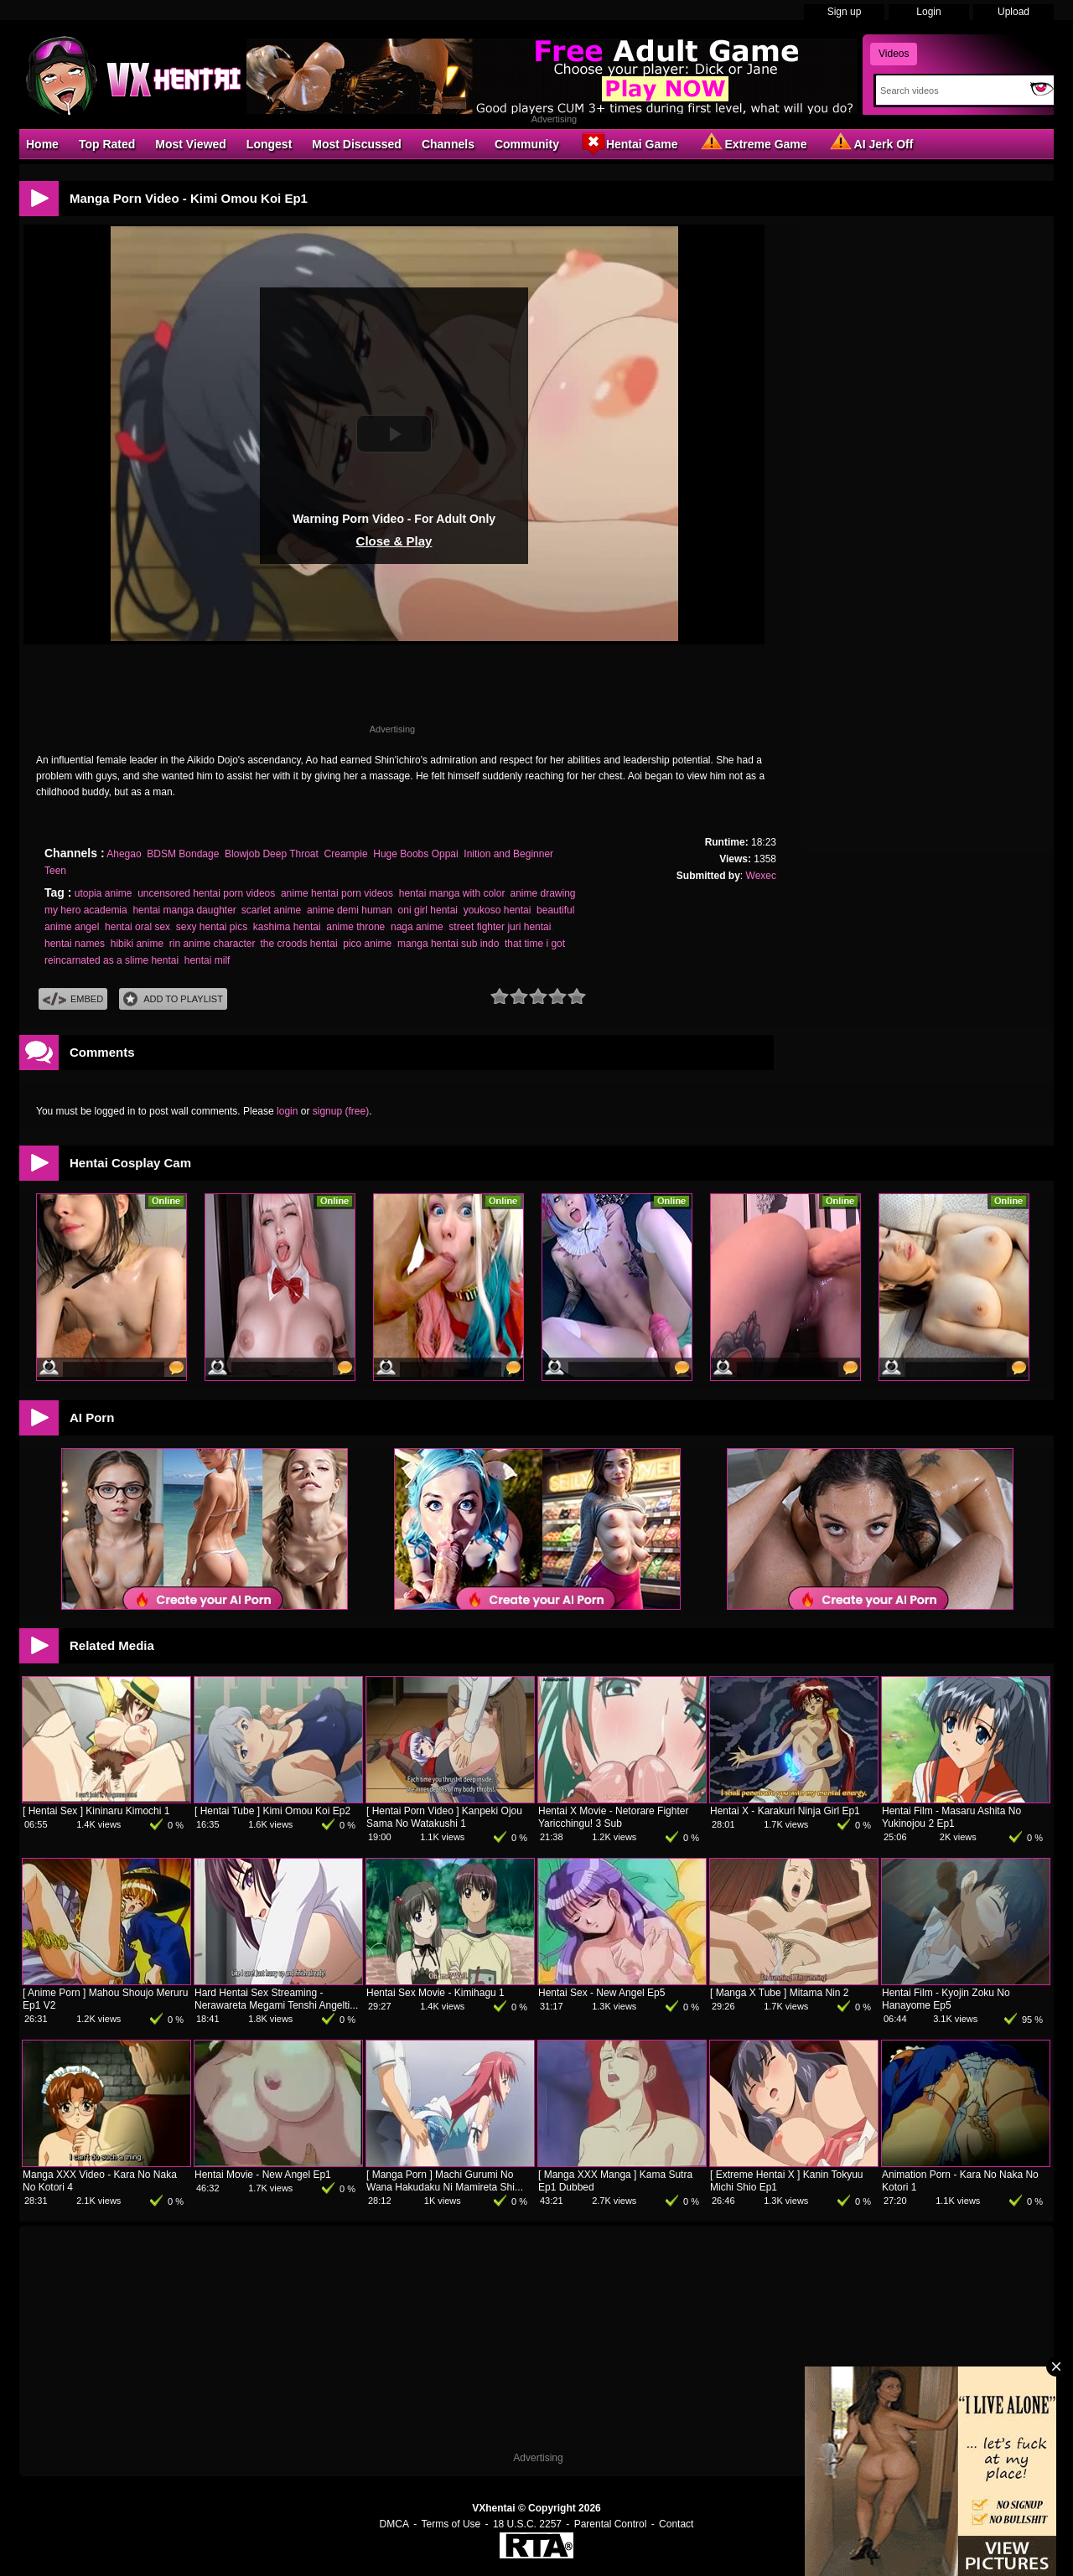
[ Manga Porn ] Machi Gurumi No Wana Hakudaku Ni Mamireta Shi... (444, 2181)
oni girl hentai (428, 910)
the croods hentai (298, 943)
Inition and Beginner (508, 854)
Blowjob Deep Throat (272, 854)
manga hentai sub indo (448, 943)
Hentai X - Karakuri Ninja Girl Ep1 (785, 1811)
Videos (894, 53)
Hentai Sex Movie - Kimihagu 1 (435, 1993)
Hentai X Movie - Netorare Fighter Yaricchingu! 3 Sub (613, 1817)
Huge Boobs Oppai (415, 854)
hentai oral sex (137, 927)
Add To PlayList (173, 999)
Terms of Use (451, 2524)
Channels (448, 144)
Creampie (346, 854)
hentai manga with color (452, 893)
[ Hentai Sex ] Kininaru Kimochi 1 (96, 1811)
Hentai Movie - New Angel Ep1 (262, 2174)
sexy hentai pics (211, 927)
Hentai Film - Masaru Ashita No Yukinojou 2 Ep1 (951, 1817)
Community (527, 144)
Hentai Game (628, 143)
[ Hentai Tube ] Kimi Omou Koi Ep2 (272, 1811)
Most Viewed (190, 144)
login (287, 1111)
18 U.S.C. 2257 (527, 2524)
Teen (55, 871)
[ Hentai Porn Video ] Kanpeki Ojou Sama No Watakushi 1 (444, 1817)
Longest (269, 144)
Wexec (761, 876)
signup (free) (341, 1111)
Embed (73, 999)
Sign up (844, 12)
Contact (676, 2524)
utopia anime (103, 893)
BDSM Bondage (183, 854)
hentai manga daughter (184, 910)
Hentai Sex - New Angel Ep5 (601, 1993)
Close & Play (394, 541)
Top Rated (107, 144)
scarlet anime (271, 910)
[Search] (949, 90)
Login (928, 12)
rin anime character (212, 943)
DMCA (394, 2524)
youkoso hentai (497, 910)
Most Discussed (357, 144)
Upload (1013, 12)
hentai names (74, 943)
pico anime (367, 943)
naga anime (417, 927)
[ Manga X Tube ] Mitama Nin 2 (779, 1993)
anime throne (355, 927)
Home (42, 144)
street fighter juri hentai (499, 927)
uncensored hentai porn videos (206, 893)
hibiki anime (137, 943)
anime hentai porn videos (337, 893)
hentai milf (207, 960)
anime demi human (349, 910)
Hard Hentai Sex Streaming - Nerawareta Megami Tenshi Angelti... (276, 1999)
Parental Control (610, 2524)
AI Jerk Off (870, 143)
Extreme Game (752, 143)
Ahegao (123, 854)
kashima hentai (287, 927)
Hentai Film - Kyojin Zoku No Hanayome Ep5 (946, 1999)
